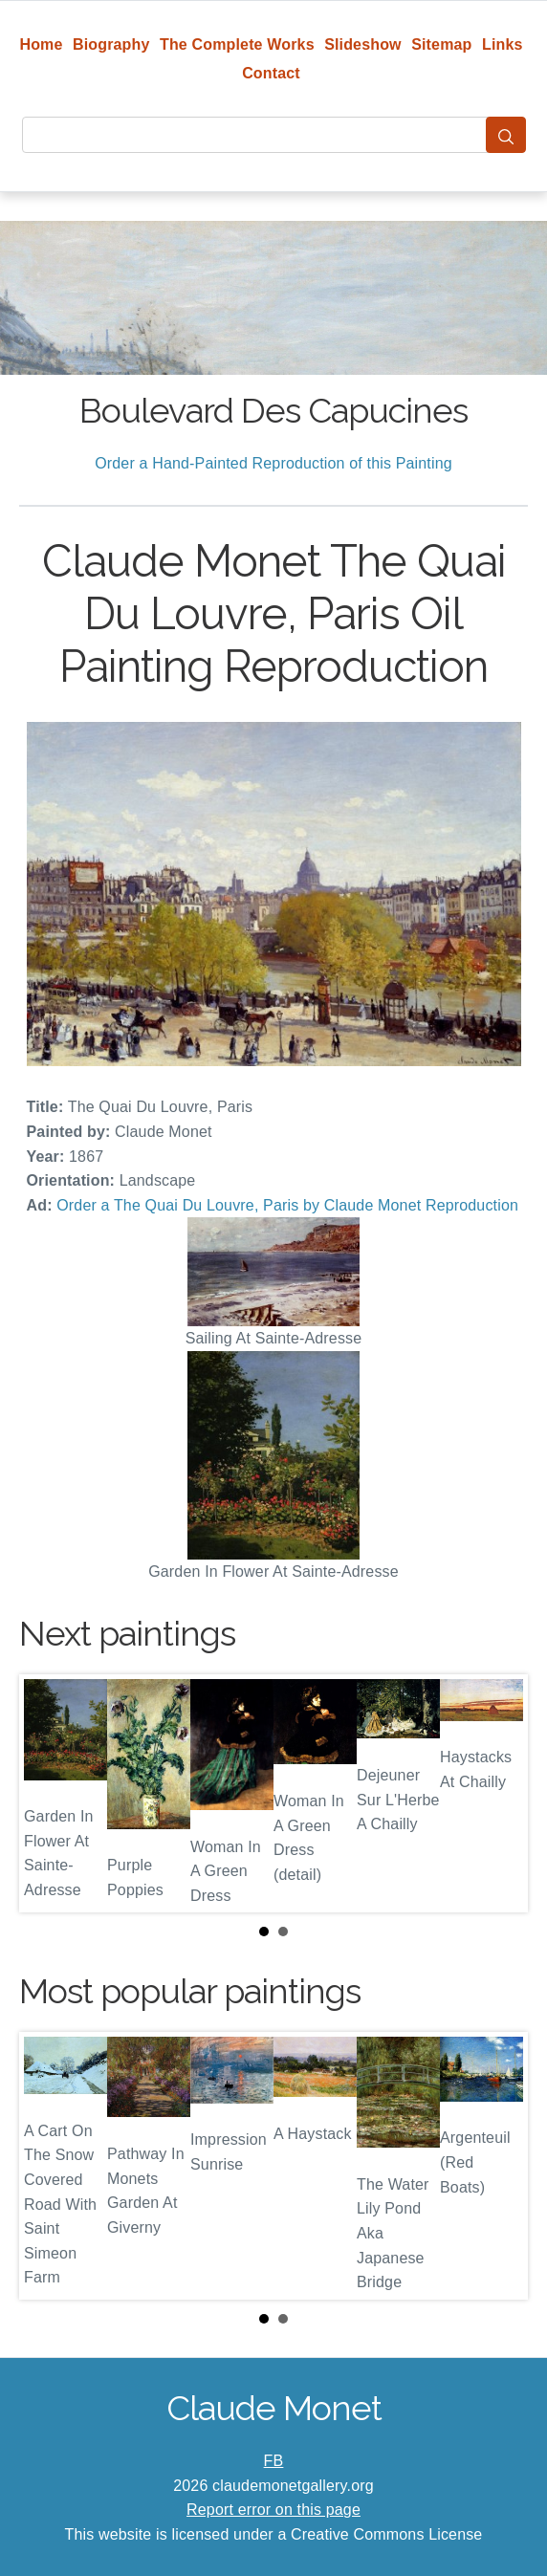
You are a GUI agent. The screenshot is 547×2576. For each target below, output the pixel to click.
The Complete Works (237, 44)
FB (274, 2461)
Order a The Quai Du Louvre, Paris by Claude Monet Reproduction (287, 1205)
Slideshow (363, 44)
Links (502, 44)
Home (40, 44)
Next (498, 1794)
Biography (111, 44)
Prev (48, 1794)
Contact (271, 73)
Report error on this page (273, 2509)
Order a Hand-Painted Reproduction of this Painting (273, 463)
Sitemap (441, 44)
